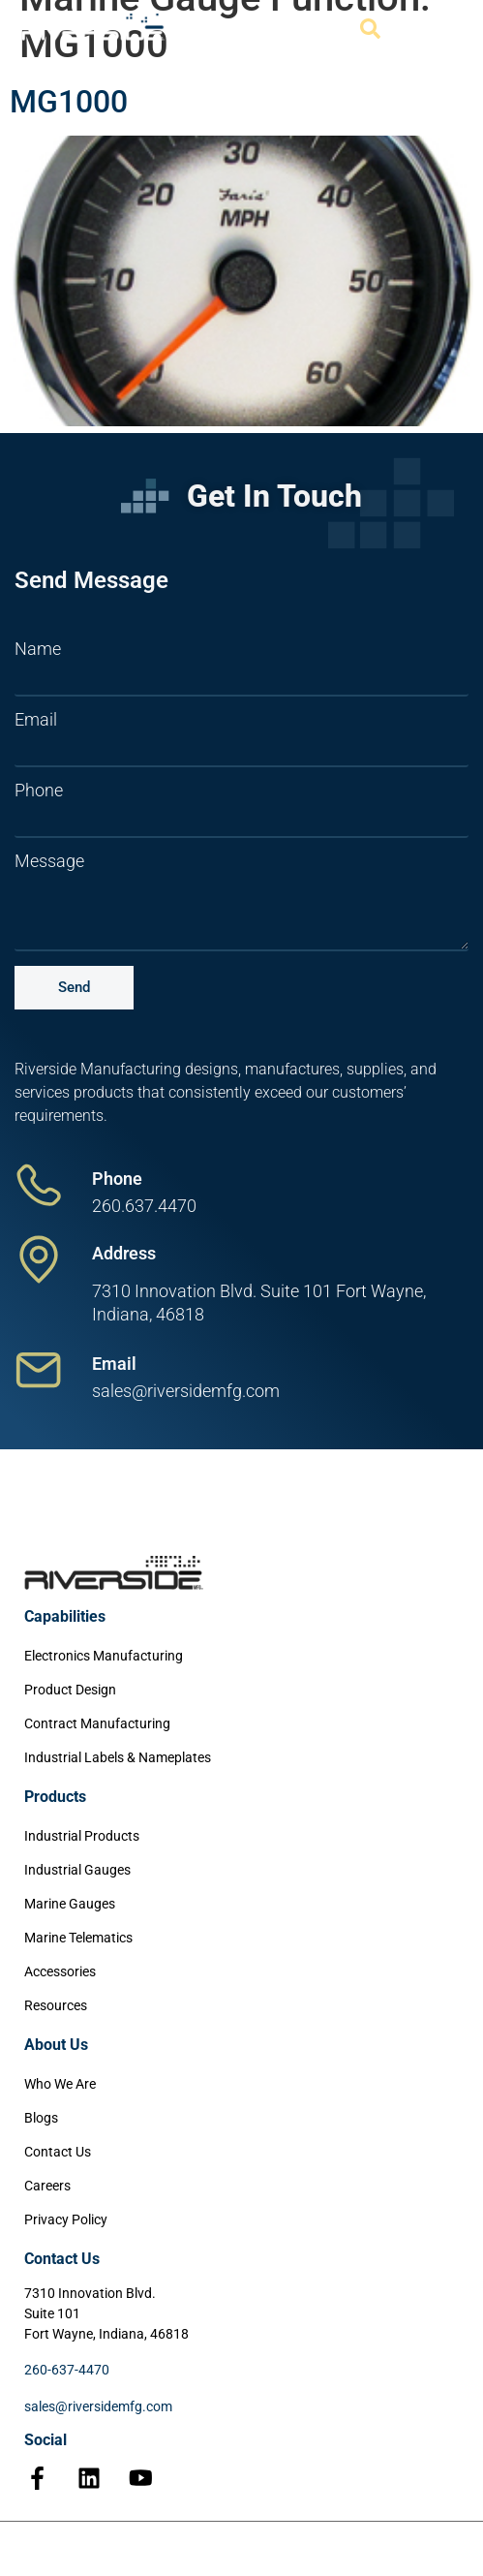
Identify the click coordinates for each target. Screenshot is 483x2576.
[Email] (39, 1370)
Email (36, 720)
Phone (39, 790)
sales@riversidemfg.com (98, 2406)
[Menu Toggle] (440, 29)
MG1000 (69, 101)
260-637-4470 (66, 2369)
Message (49, 861)
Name (38, 649)
